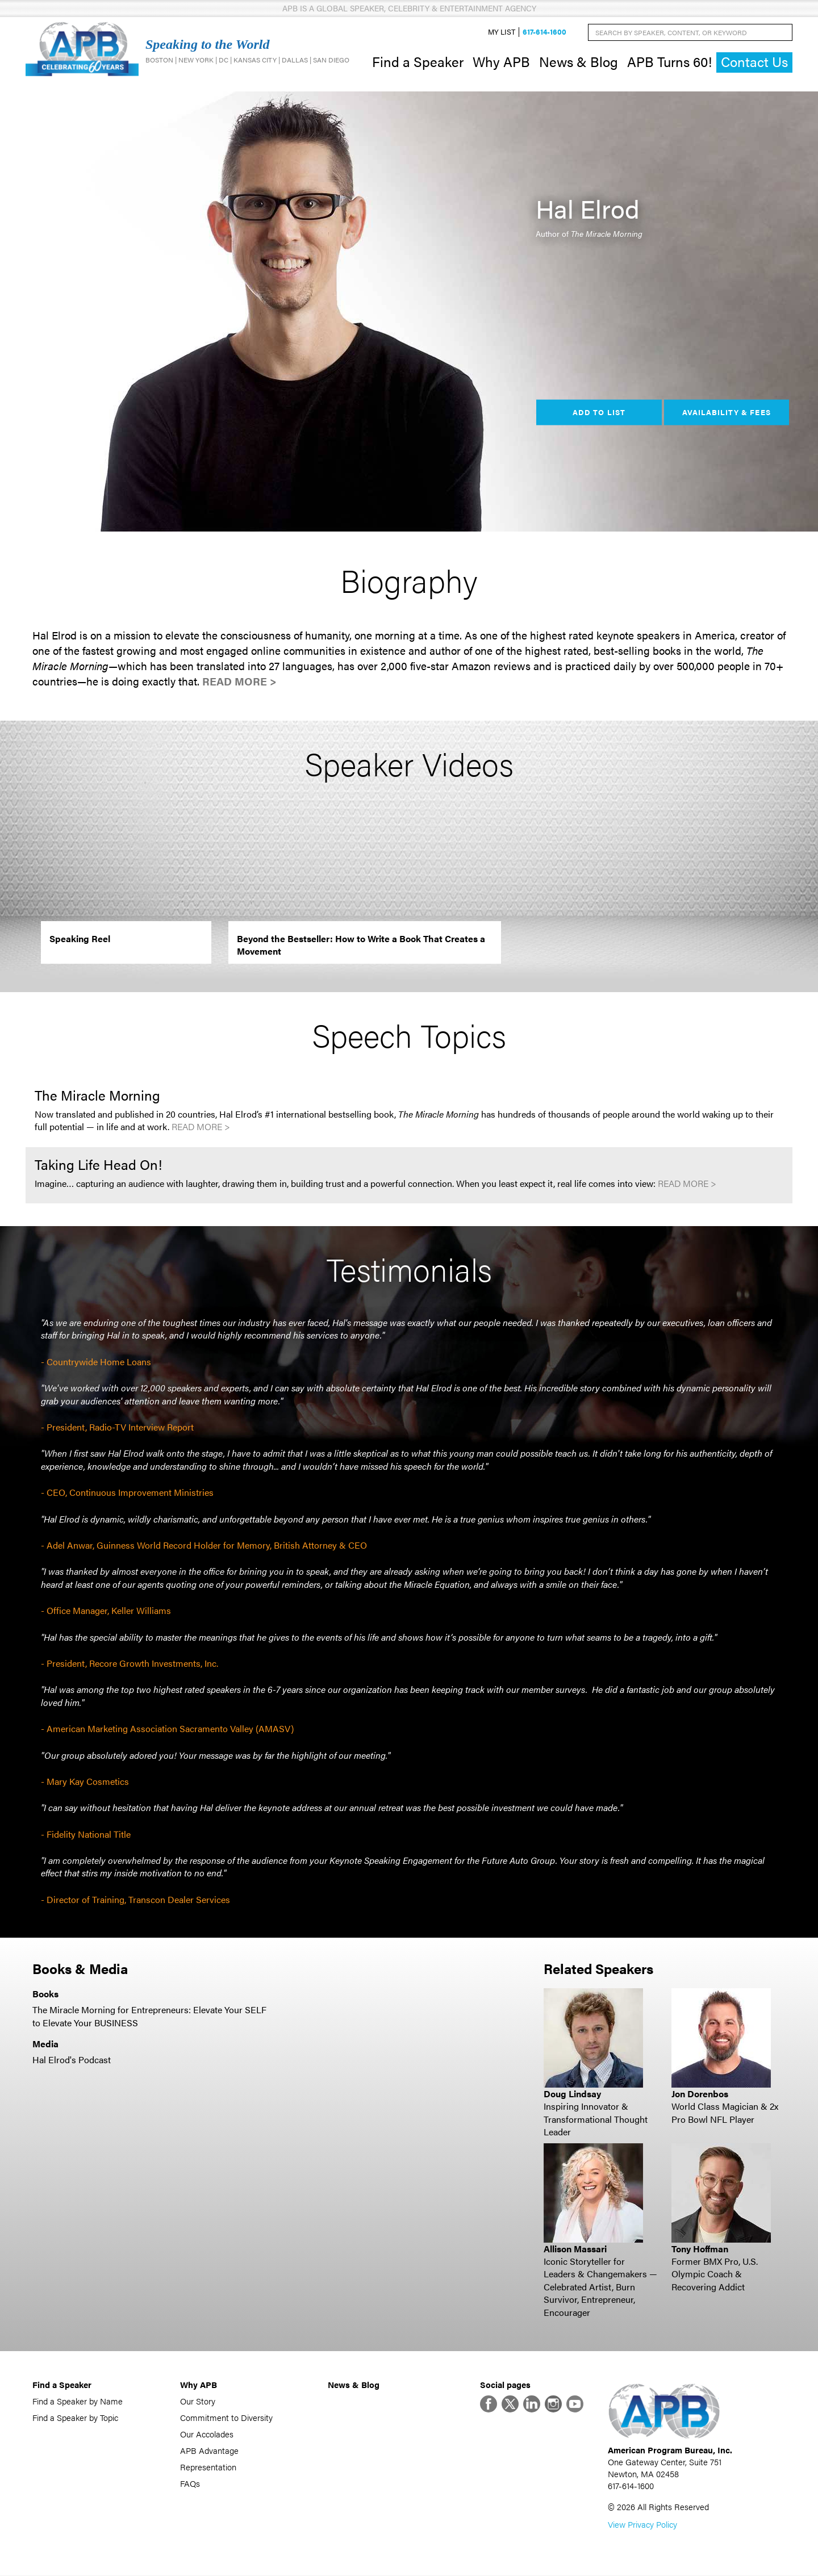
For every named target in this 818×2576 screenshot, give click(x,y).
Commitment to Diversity (226, 2417)
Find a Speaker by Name (77, 2401)
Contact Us (754, 62)
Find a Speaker (418, 61)
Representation (208, 2467)
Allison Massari (575, 2248)
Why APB (501, 61)
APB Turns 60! (669, 61)
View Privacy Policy (642, 2525)
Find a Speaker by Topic (75, 2417)
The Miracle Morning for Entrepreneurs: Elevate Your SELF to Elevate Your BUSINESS (149, 2016)
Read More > (239, 681)
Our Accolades (206, 2434)
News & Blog (578, 61)
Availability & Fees (726, 412)
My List (501, 32)
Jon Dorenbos (699, 2094)
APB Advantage (209, 2450)
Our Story (197, 2401)
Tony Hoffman (699, 2248)
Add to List (599, 412)
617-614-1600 (544, 32)
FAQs (190, 2483)
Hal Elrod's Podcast (71, 2060)
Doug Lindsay (572, 2094)
